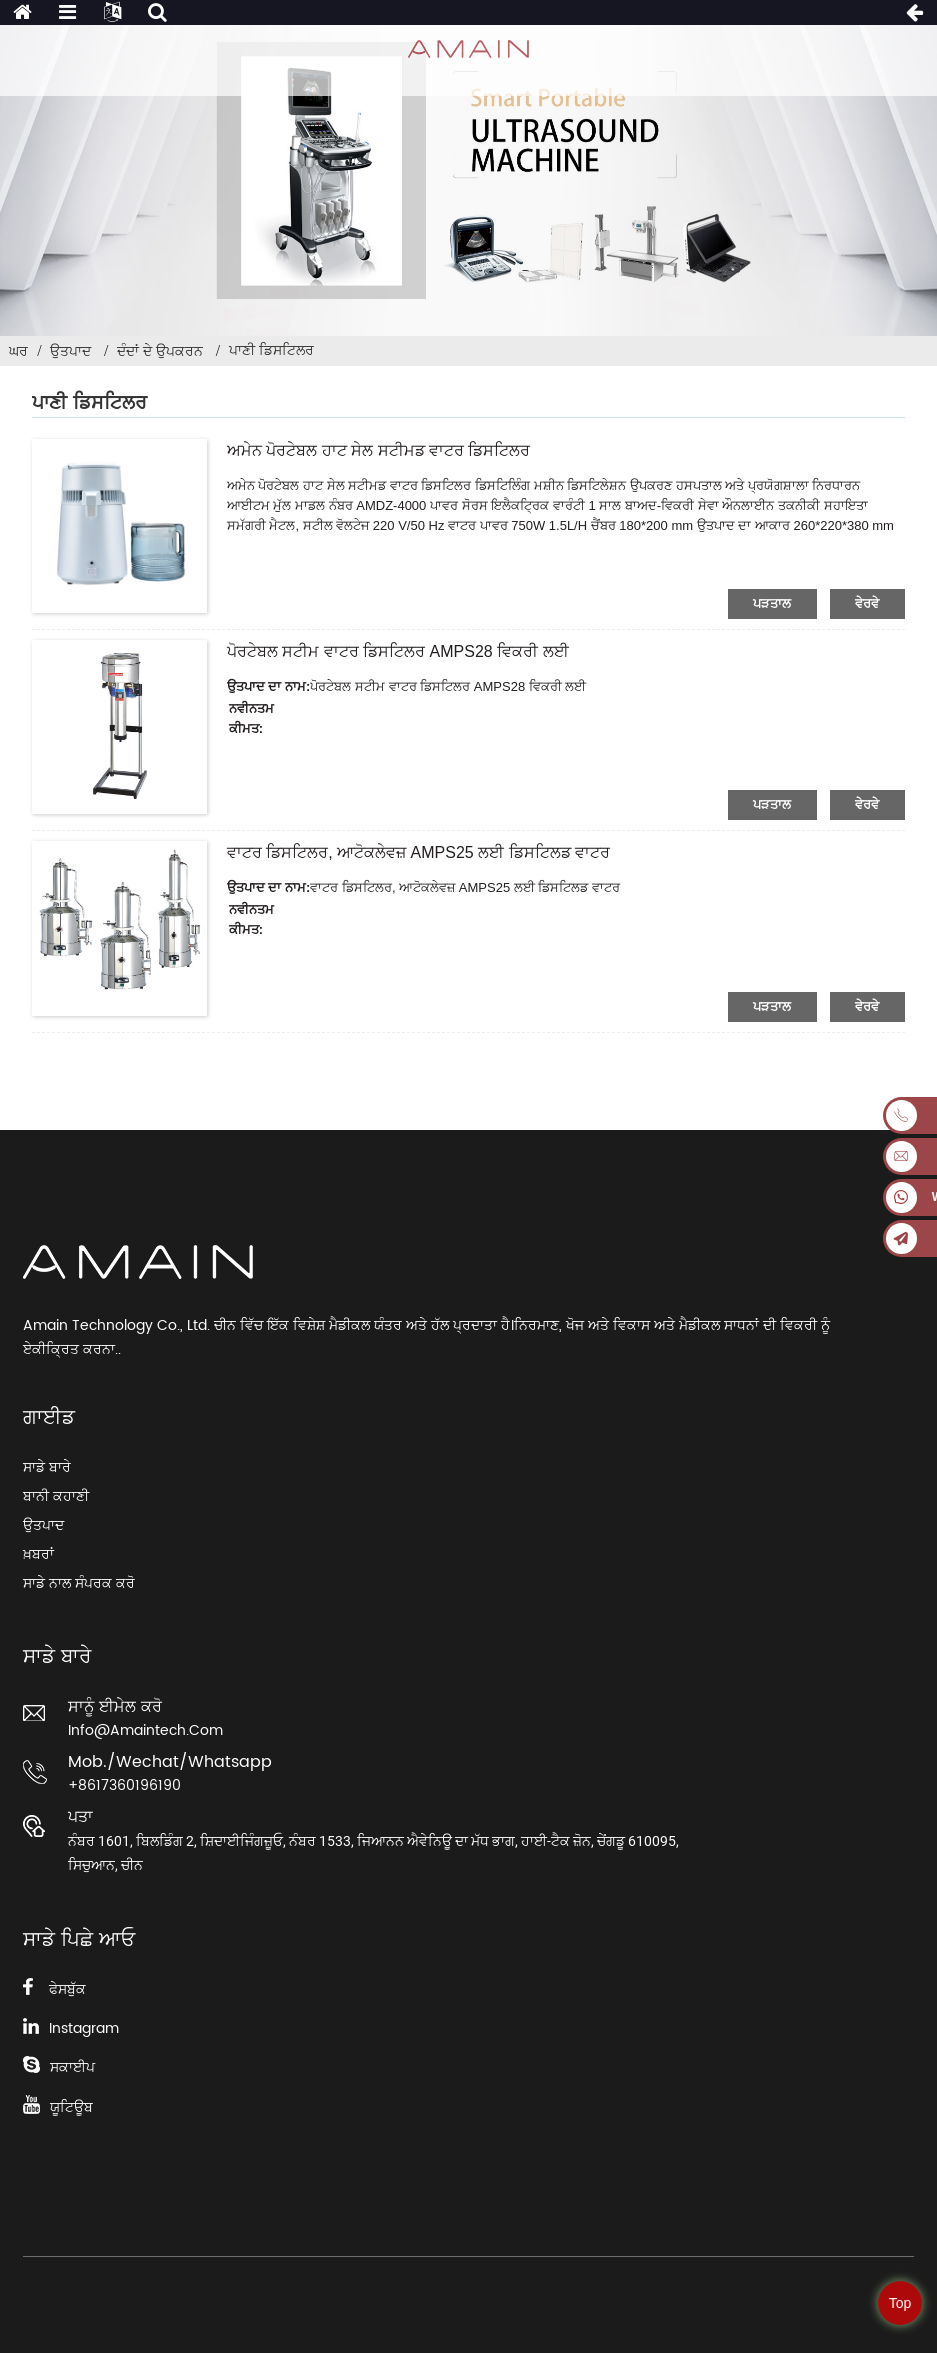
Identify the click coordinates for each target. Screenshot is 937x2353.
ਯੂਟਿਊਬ (71, 2107)
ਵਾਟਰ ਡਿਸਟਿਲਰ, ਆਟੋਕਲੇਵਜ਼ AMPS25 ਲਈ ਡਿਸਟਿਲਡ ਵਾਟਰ (418, 852)
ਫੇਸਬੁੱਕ (67, 1989)
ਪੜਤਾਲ (772, 603)
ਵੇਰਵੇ (867, 603)
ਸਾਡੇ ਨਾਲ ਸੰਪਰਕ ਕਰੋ (79, 1583)
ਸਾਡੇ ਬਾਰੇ (47, 1467)
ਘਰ (18, 351)
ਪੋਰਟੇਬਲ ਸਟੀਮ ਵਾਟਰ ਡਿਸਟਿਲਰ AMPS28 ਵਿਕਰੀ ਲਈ (398, 651)
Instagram (84, 2028)
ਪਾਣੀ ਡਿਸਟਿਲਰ (271, 350)
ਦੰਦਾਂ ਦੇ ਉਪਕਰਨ (160, 351)
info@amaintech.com (145, 1730)
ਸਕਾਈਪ (72, 2067)
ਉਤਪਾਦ (70, 351)
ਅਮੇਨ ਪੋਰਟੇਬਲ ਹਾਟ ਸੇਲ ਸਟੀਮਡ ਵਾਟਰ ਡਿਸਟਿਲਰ (379, 450)
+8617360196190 (124, 1785)
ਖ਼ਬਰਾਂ (38, 1554)
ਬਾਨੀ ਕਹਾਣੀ (56, 1496)
